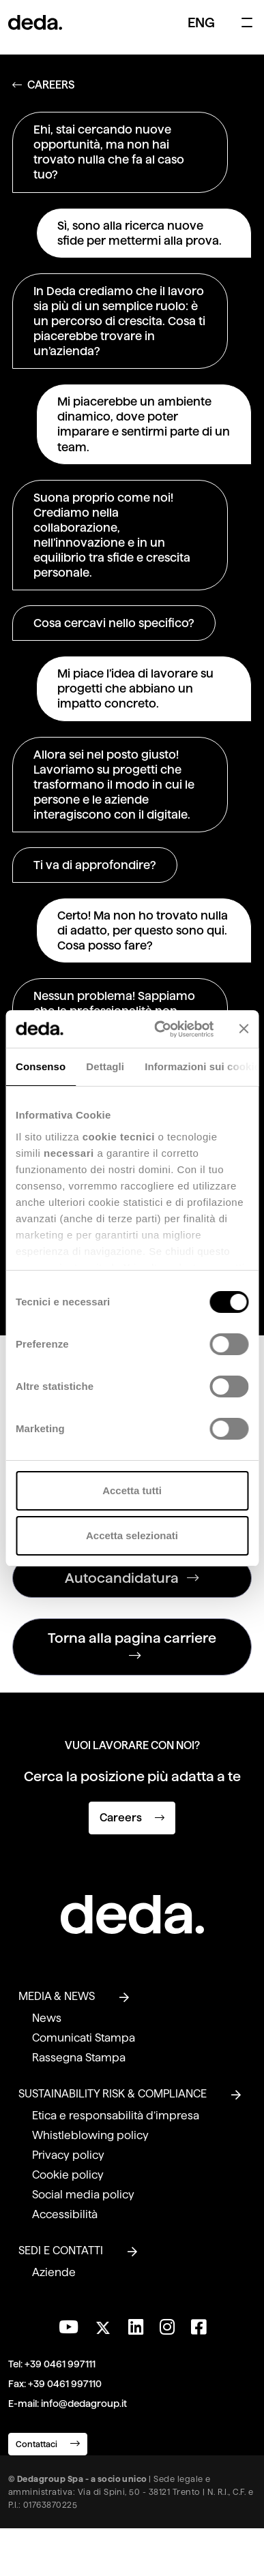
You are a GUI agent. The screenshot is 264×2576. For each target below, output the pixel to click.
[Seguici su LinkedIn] (135, 2327)
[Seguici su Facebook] (198, 2327)
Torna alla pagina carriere (132, 1647)
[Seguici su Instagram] (167, 2327)
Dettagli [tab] (105, 1066)
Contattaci (48, 2443)
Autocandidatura (132, 1578)
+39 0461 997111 (60, 2364)
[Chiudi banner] (243, 1028)
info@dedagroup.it (84, 2403)
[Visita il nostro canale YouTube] (68, 2327)
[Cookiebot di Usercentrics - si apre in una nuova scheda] (159, 1029)
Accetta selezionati (132, 1535)
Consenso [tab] (40, 1066)
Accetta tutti (132, 1490)
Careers (132, 1817)
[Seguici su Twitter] (103, 2324)
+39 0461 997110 (65, 2383)
